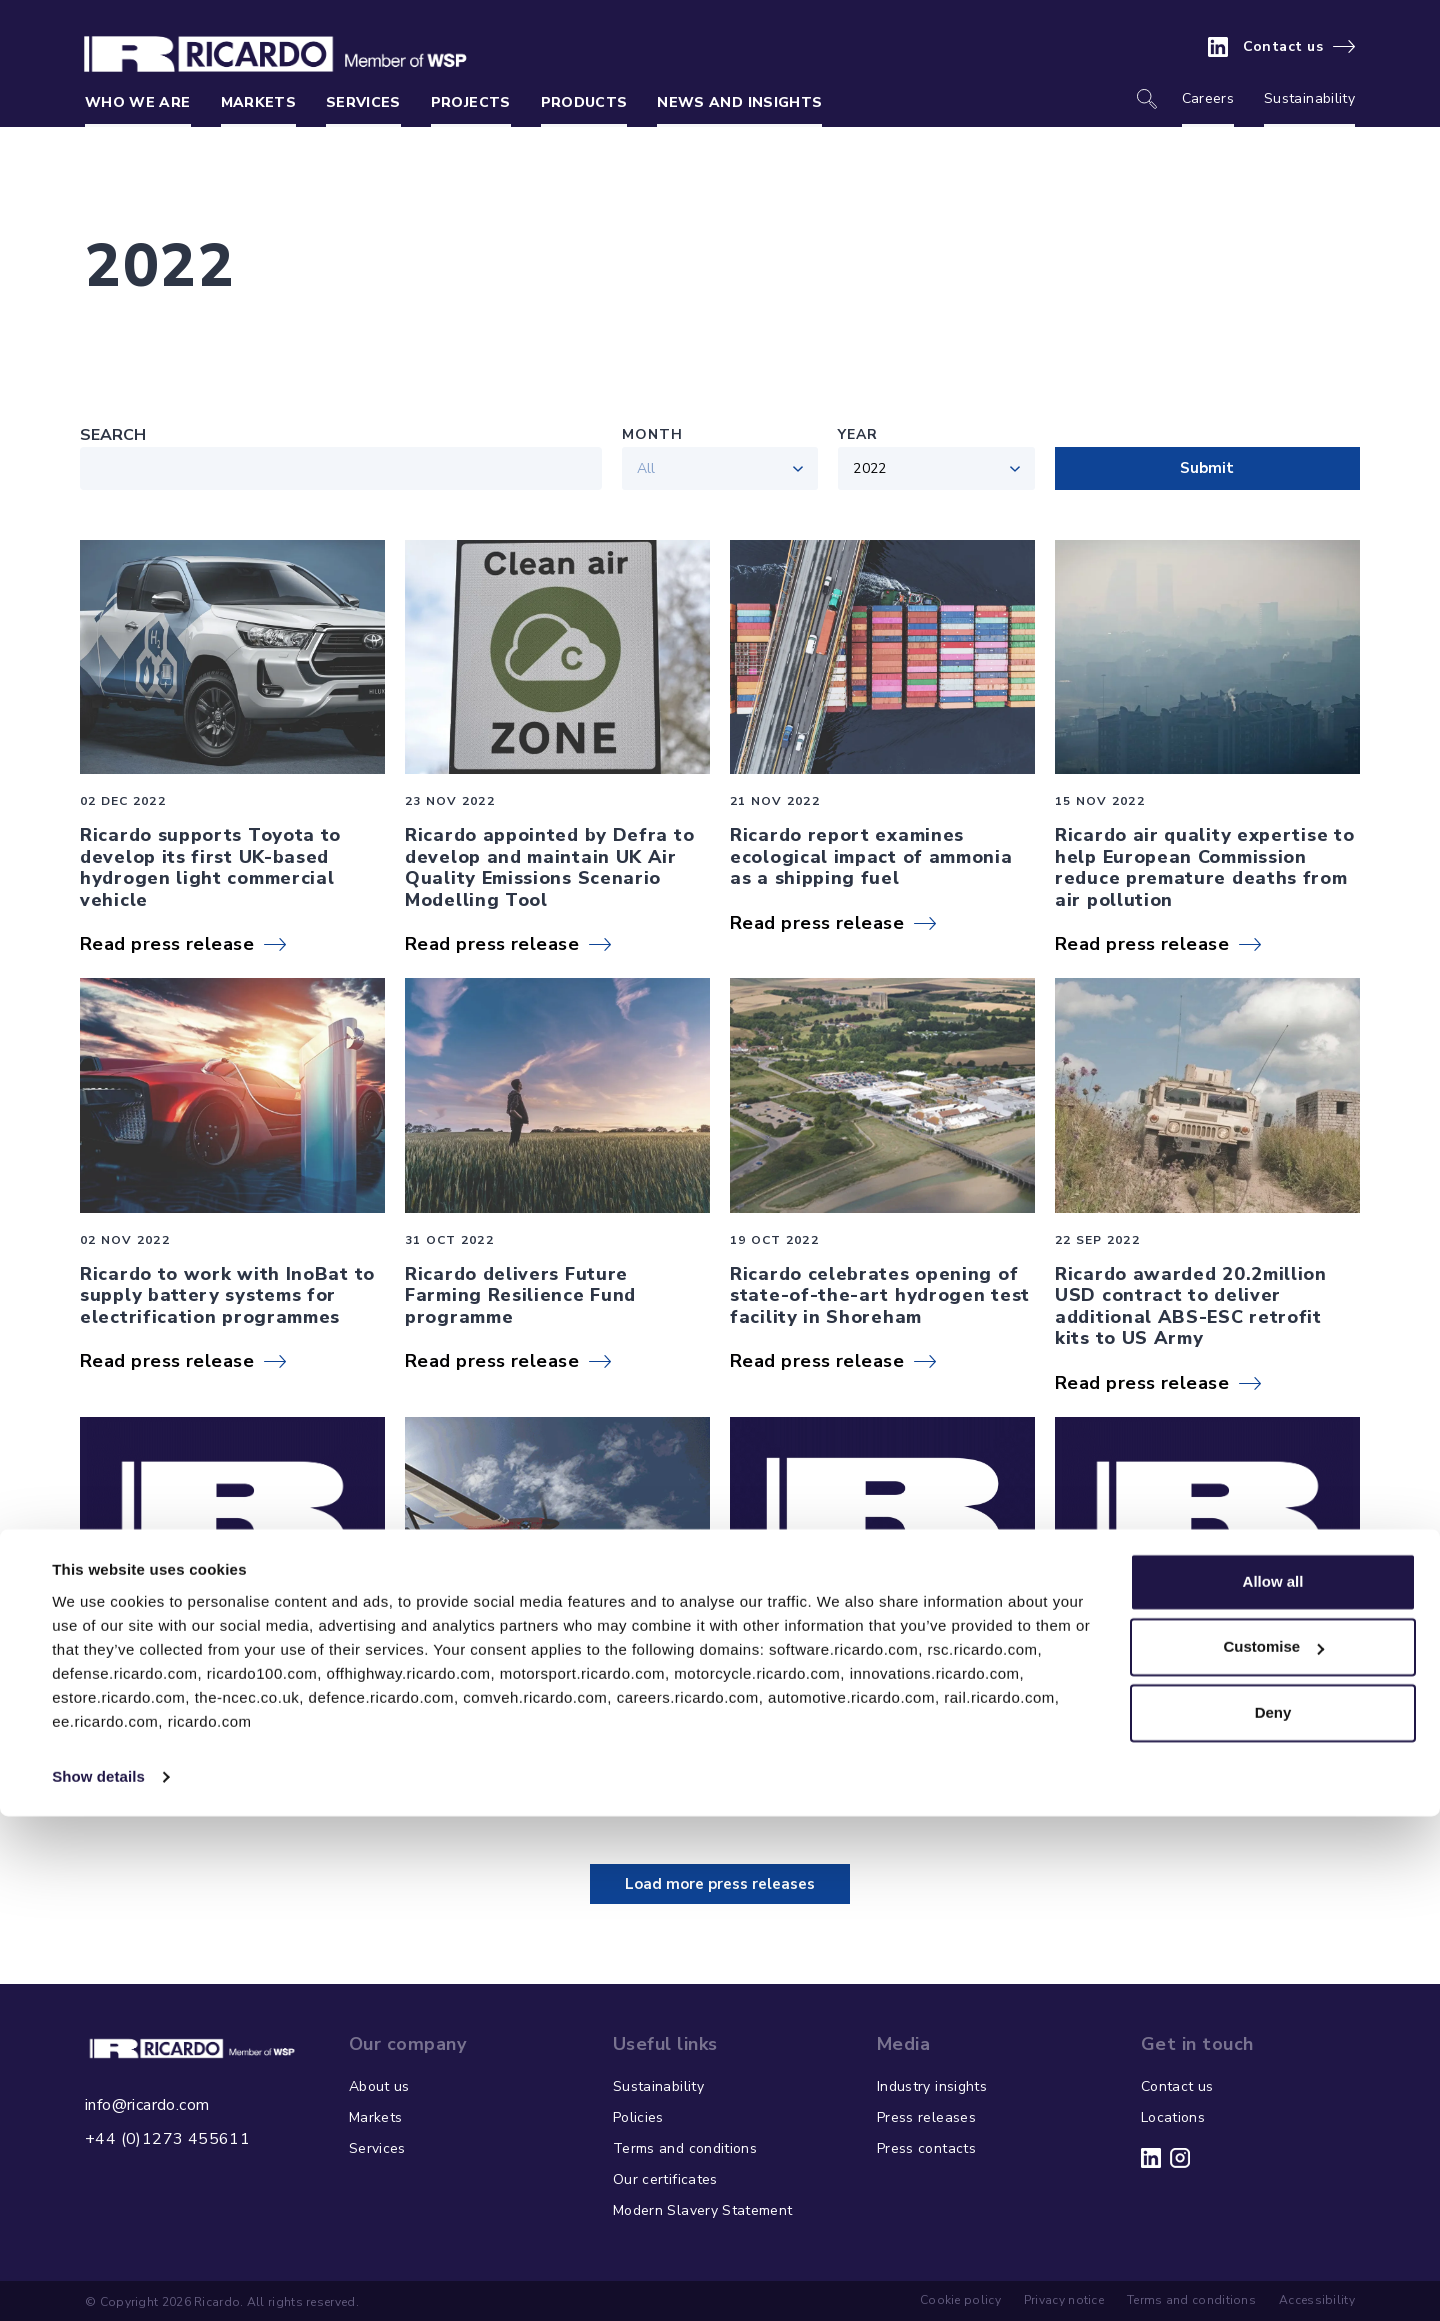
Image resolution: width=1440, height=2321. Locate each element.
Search (113, 435)
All (646, 468)
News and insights (739, 102)
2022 (869, 468)
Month (652, 434)
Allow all (1273, 2086)
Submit (1207, 468)
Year (858, 434)
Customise (1273, 2151)
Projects (471, 102)
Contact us (1283, 47)
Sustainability (1309, 98)
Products (584, 102)
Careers (1208, 98)
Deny (1273, 2217)
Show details (98, 2281)
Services (363, 102)
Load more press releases (720, 1884)
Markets (258, 102)
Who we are (138, 102)
